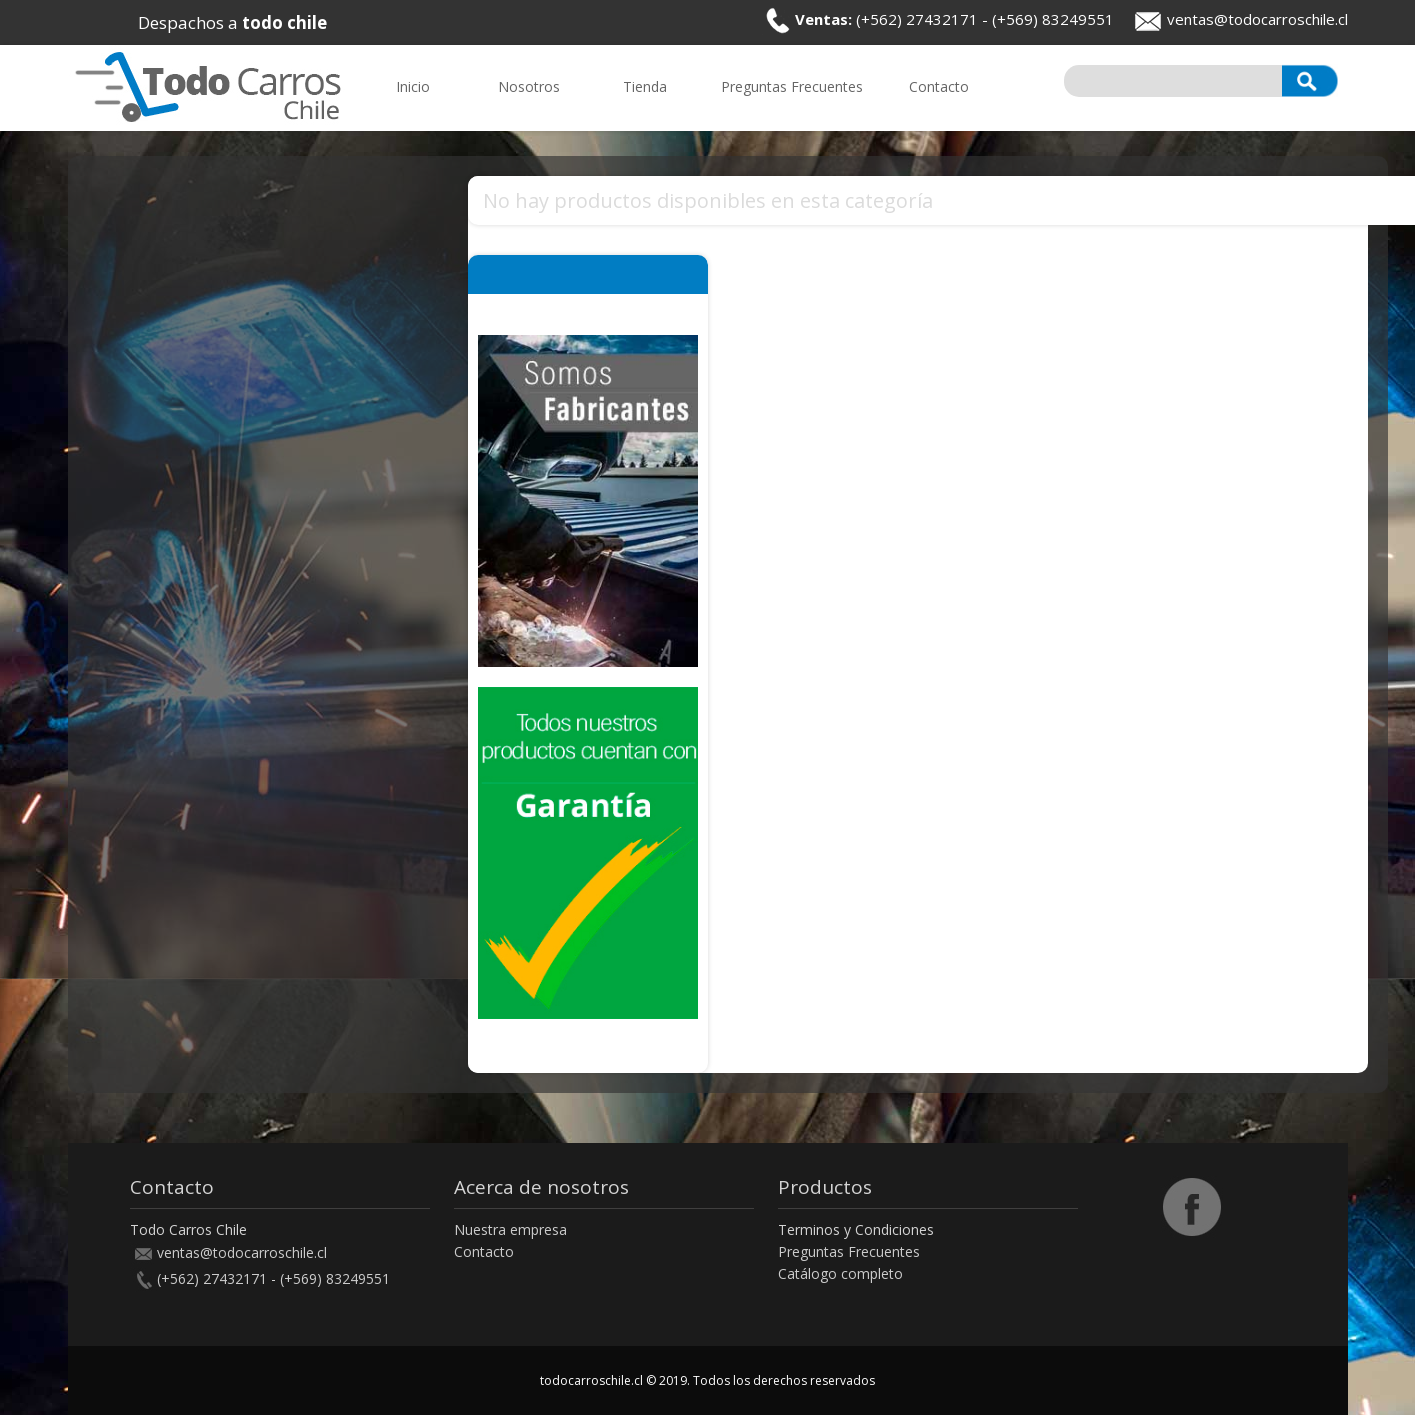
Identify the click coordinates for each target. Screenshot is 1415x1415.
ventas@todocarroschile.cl (1257, 19)
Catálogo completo (840, 1273)
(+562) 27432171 (917, 19)
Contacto (484, 1251)
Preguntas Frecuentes (849, 1251)
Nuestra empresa (510, 1229)
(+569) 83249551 (1053, 19)
